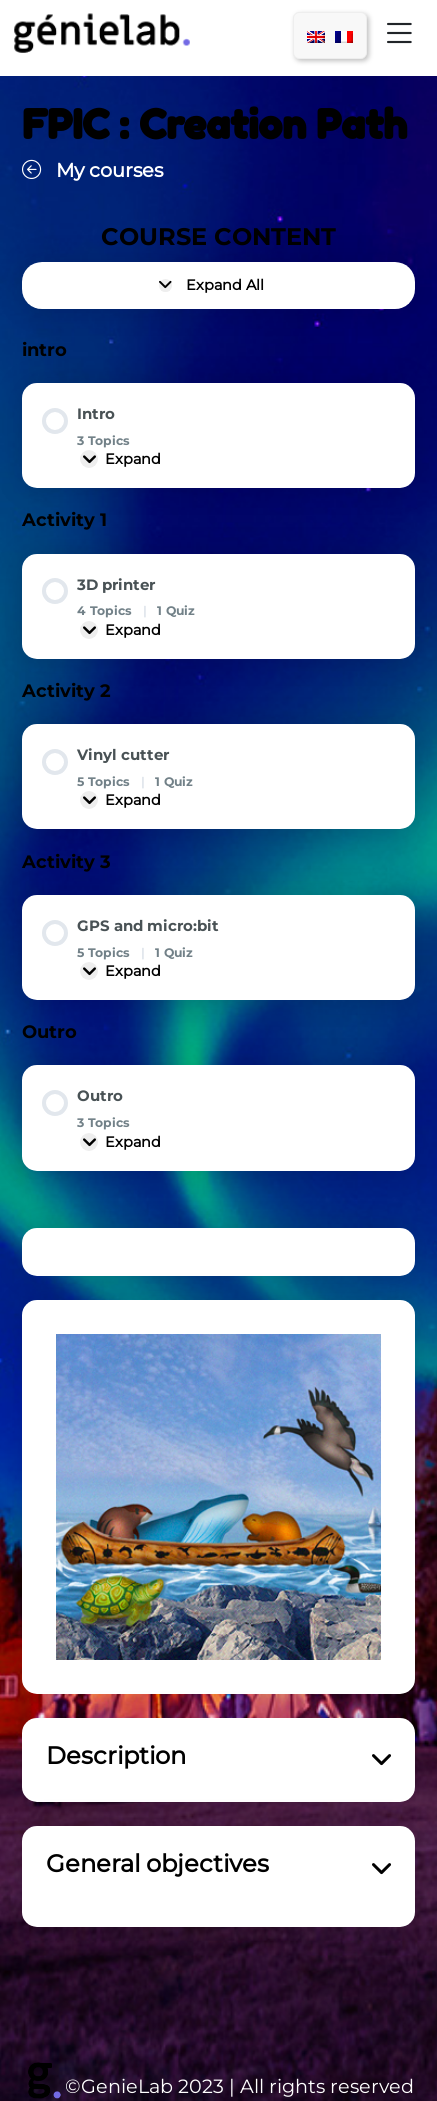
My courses (92, 170)
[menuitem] (316, 35)
